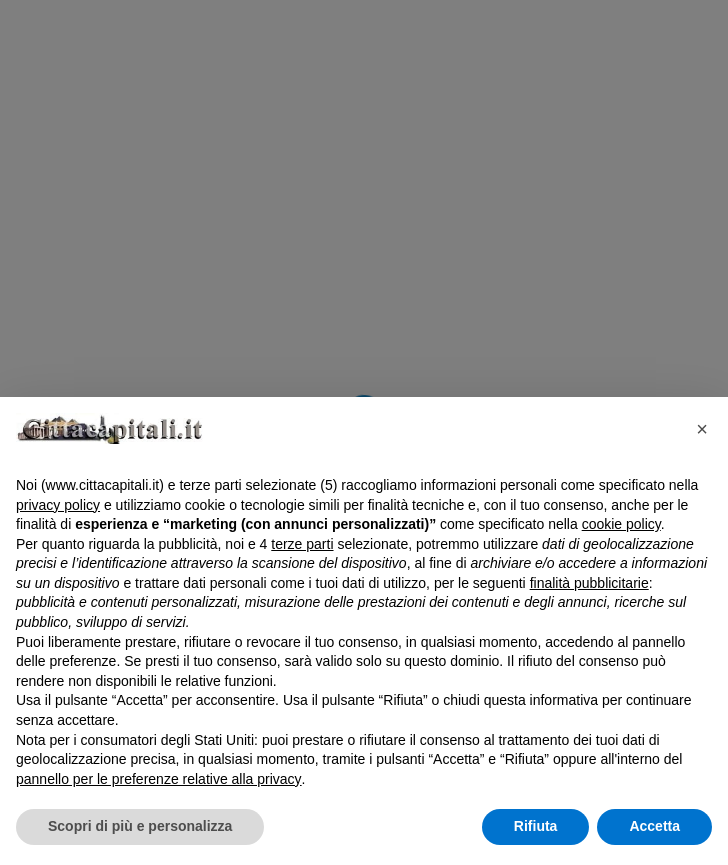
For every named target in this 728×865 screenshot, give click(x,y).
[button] (702, 429)
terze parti (302, 544)
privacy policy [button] (58, 505)
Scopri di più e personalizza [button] (140, 826)
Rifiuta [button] (536, 826)
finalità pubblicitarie (589, 583)
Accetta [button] (654, 826)
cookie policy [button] (621, 524)
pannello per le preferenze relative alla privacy (159, 779)
